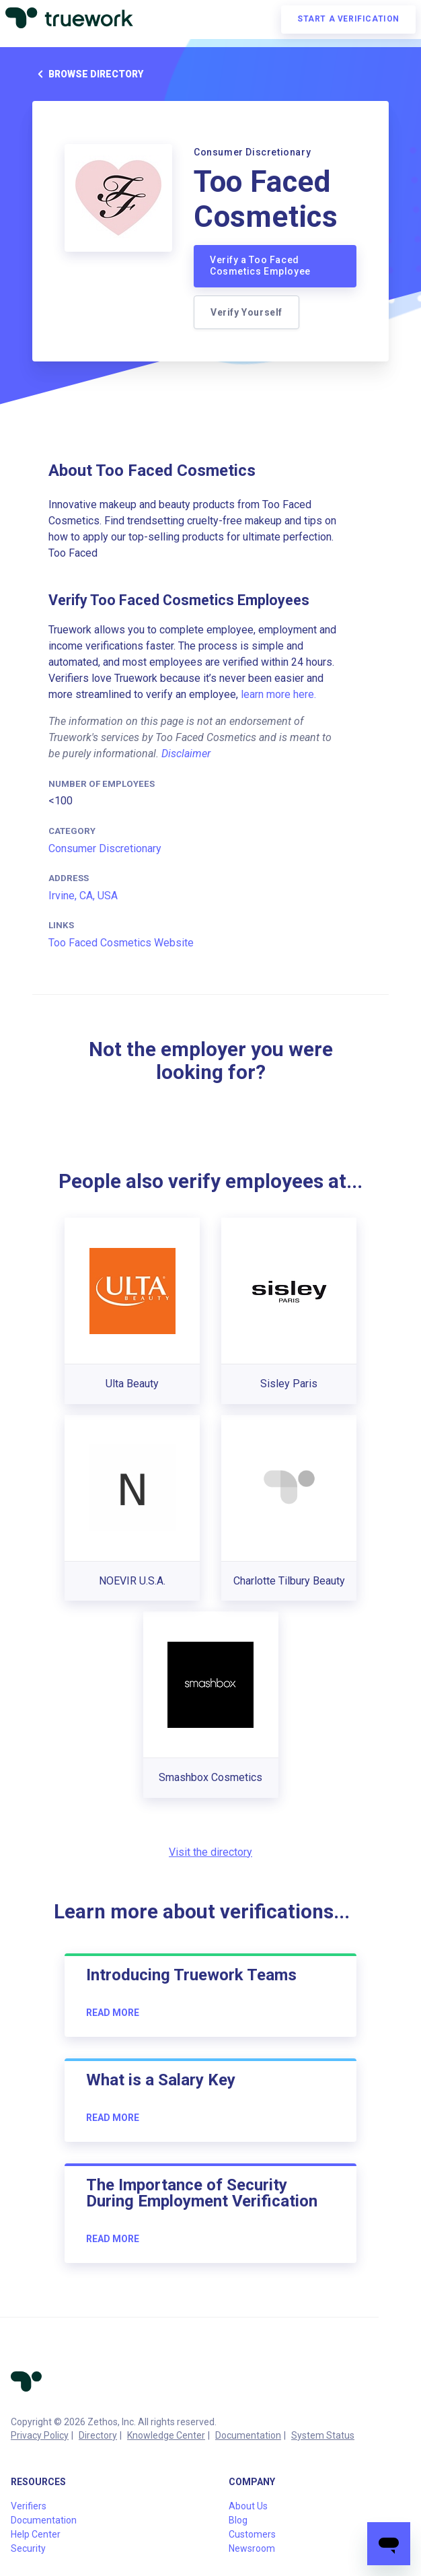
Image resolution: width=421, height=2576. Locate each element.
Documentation (248, 2435)
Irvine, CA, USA (83, 895)
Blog (238, 2520)
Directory (98, 2435)
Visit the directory (210, 1852)
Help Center (36, 2534)
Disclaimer (185, 753)
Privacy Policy (40, 2435)
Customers (252, 2534)
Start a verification (348, 19)
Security (28, 2548)
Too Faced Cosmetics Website (121, 942)
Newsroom (252, 2548)
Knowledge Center (166, 2435)
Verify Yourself (246, 312)
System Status (322, 2435)
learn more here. (278, 694)
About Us (248, 2506)
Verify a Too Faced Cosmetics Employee (260, 265)
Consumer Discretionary (104, 848)
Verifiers (28, 2506)
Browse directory (87, 74)
